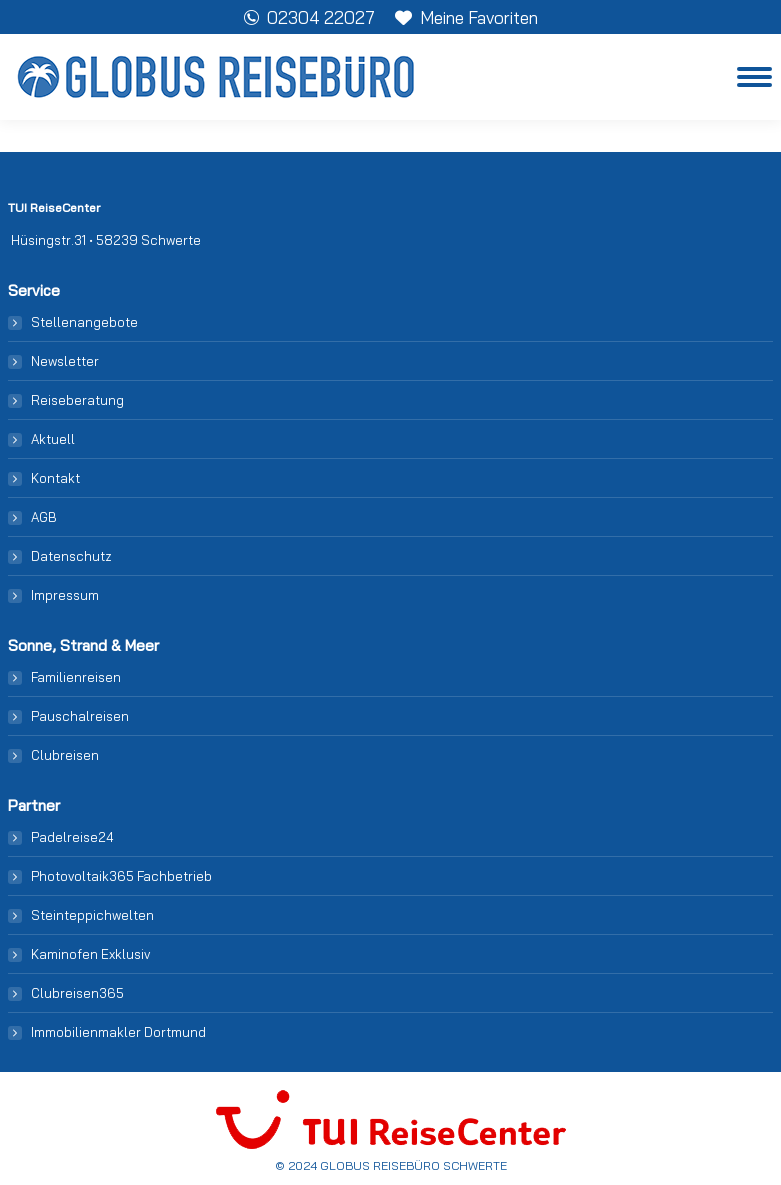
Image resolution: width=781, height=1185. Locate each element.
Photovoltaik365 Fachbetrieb (121, 876)
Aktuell (53, 439)
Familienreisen (76, 677)
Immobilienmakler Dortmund (118, 1032)
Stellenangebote (84, 322)
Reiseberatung (77, 400)
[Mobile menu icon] (754, 77)
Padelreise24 (72, 837)
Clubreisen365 (77, 993)
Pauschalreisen (80, 716)
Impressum (65, 595)
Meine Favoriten (466, 17)
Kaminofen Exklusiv (90, 954)
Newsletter (65, 361)
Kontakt (55, 478)
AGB (44, 517)
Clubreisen (65, 755)
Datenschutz (71, 556)
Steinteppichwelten (92, 915)
